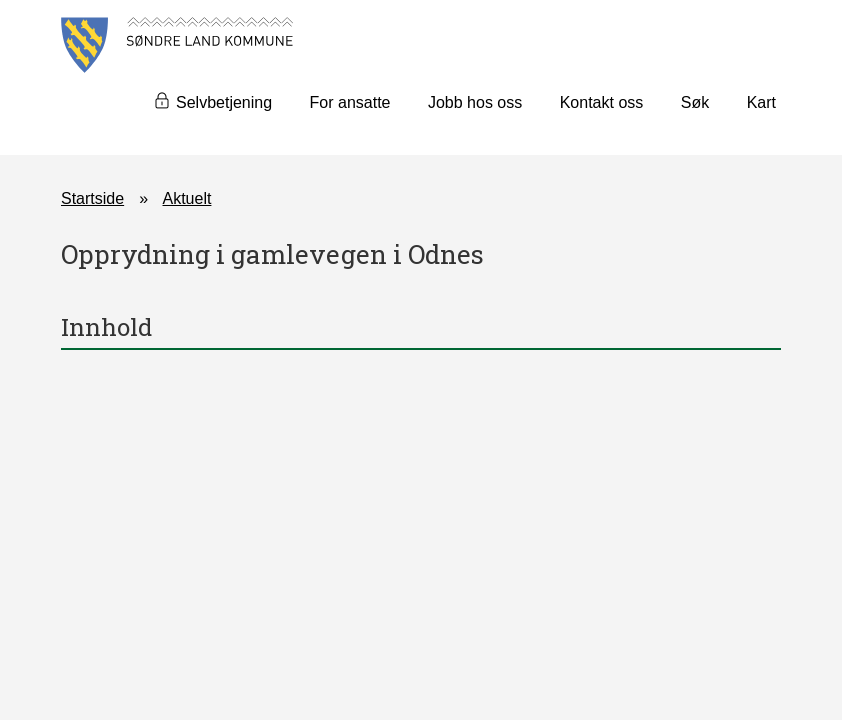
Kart (761, 102)
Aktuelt (187, 198)
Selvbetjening (224, 102)
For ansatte (350, 102)
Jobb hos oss (475, 102)
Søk (695, 102)
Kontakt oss (602, 102)
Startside (92, 198)
